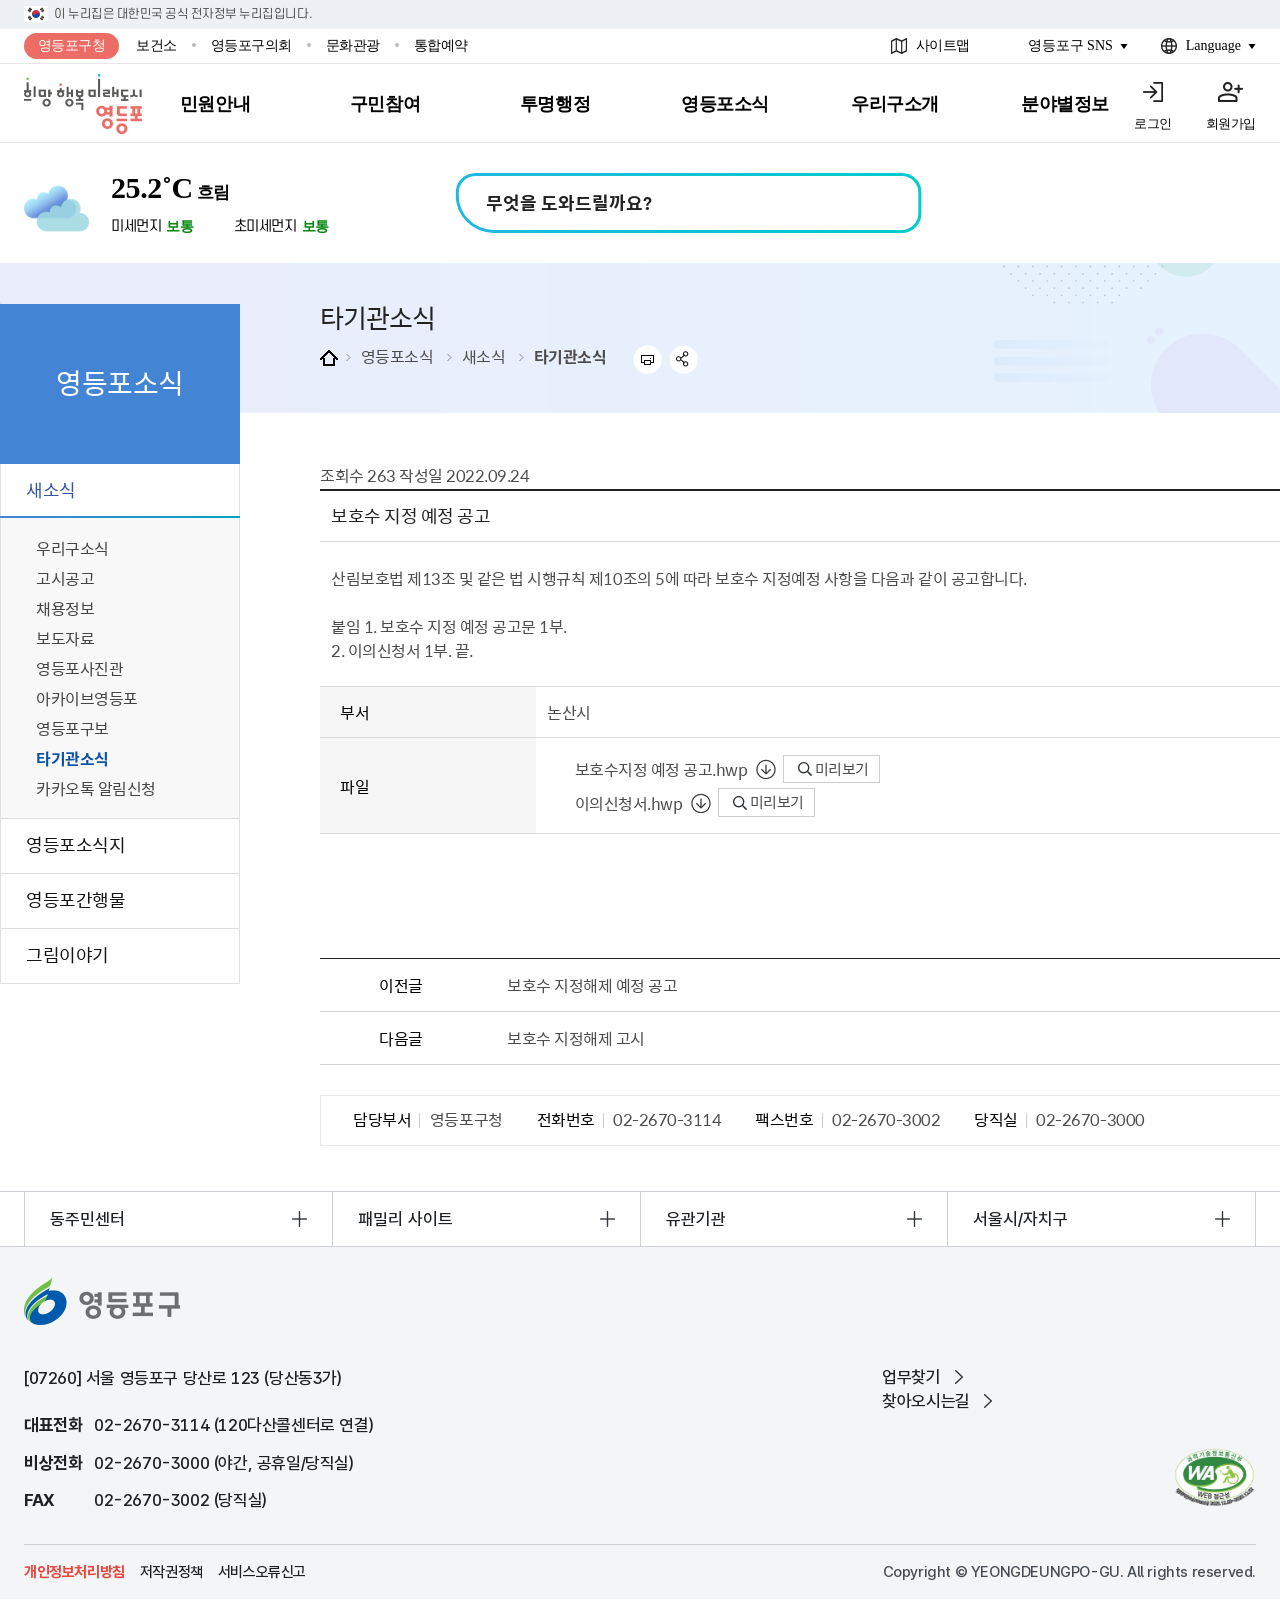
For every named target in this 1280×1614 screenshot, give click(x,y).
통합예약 (441, 45)
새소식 (484, 356)
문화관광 (353, 45)
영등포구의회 (251, 45)
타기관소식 (570, 356)
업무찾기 (911, 1377)
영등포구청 (72, 45)
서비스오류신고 (262, 1572)
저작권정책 (171, 1572)
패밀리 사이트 (405, 1219)
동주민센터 (87, 1219)
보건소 (156, 45)
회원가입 (1231, 123)
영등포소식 (397, 356)
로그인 (1153, 123)
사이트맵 (943, 45)
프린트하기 (647, 359)
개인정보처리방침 (74, 1572)
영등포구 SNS (1070, 45)
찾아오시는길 (926, 1401)
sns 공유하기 (684, 359)
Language (1213, 45)
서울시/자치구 (1020, 1219)
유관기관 (696, 1219)
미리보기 (833, 769)
